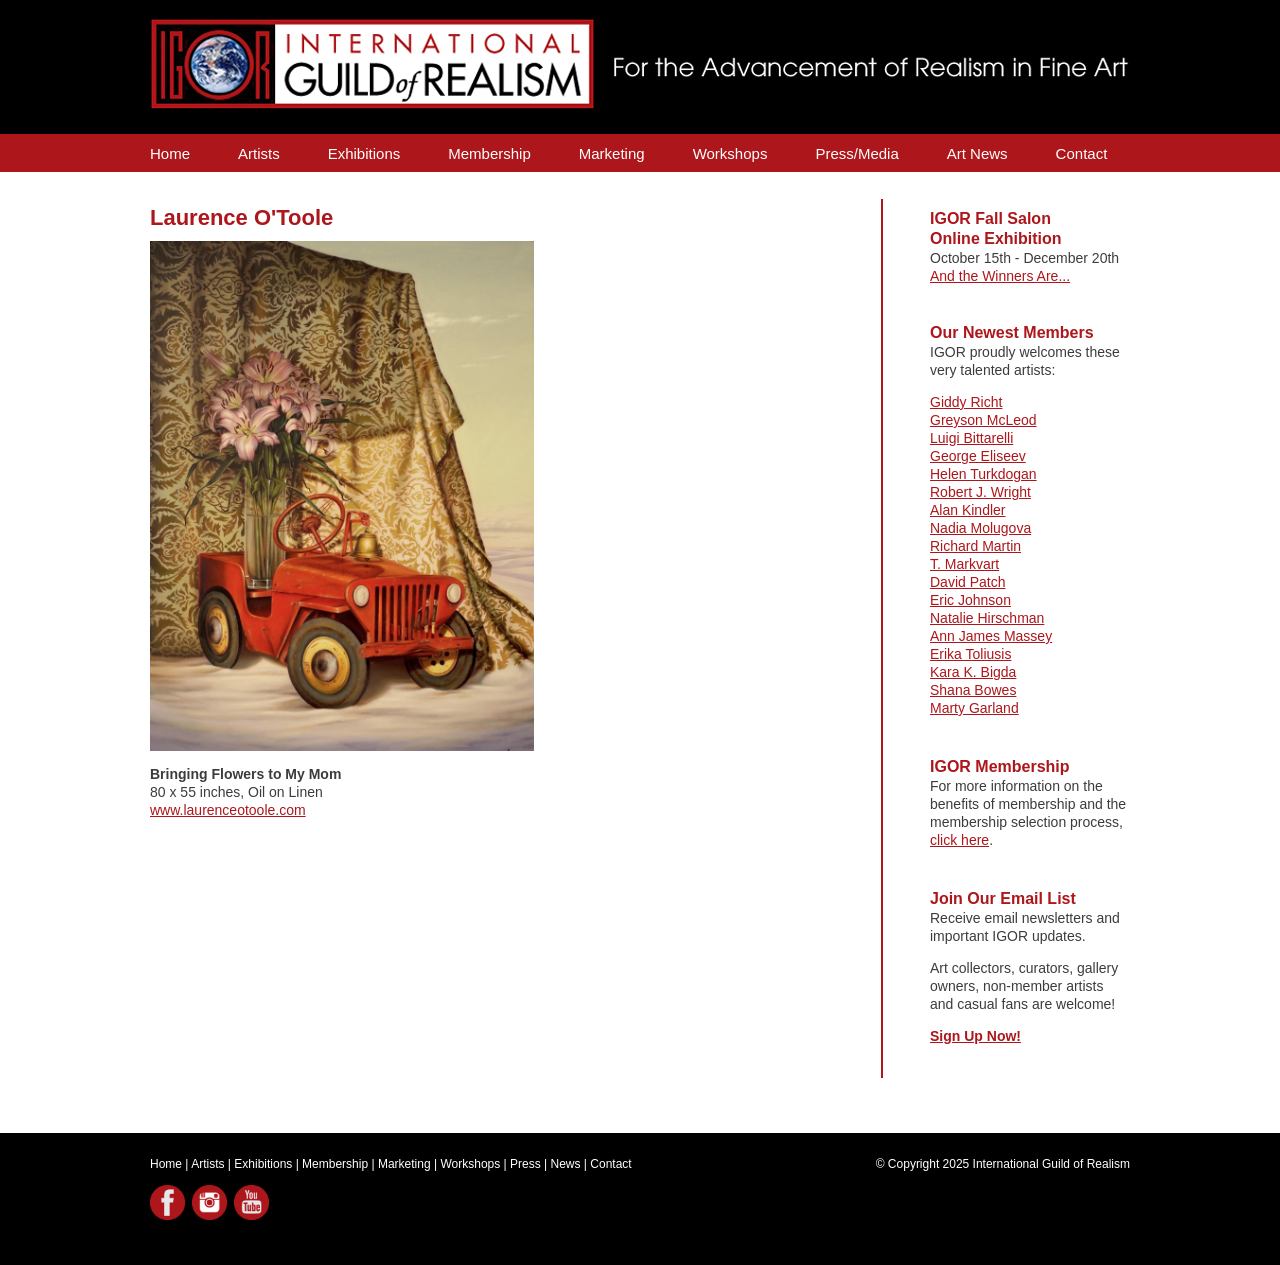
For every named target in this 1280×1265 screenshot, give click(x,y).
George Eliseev (978, 456)
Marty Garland (974, 708)
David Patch (967, 582)
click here (959, 840)
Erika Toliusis (970, 654)
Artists (259, 153)
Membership (489, 153)
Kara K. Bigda (973, 672)
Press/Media (856, 153)
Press (525, 1164)
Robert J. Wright (980, 492)
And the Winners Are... (1000, 276)
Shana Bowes (973, 690)
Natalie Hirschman (987, 618)
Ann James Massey (991, 636)
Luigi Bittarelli (971, 438)
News (566, 1164)
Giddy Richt (966, 402)
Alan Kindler (968, 510)
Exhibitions (364, 153)
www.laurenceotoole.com (228, 810)
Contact (1082, 153)
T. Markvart (964, 564)
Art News (977, 153)
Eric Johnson (970, 600)
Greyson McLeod (983, 420)
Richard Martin (975, 546)
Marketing (612, 153)
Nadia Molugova (980, 528)
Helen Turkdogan (983, 474)
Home (170, 153)
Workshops (730, 153)
